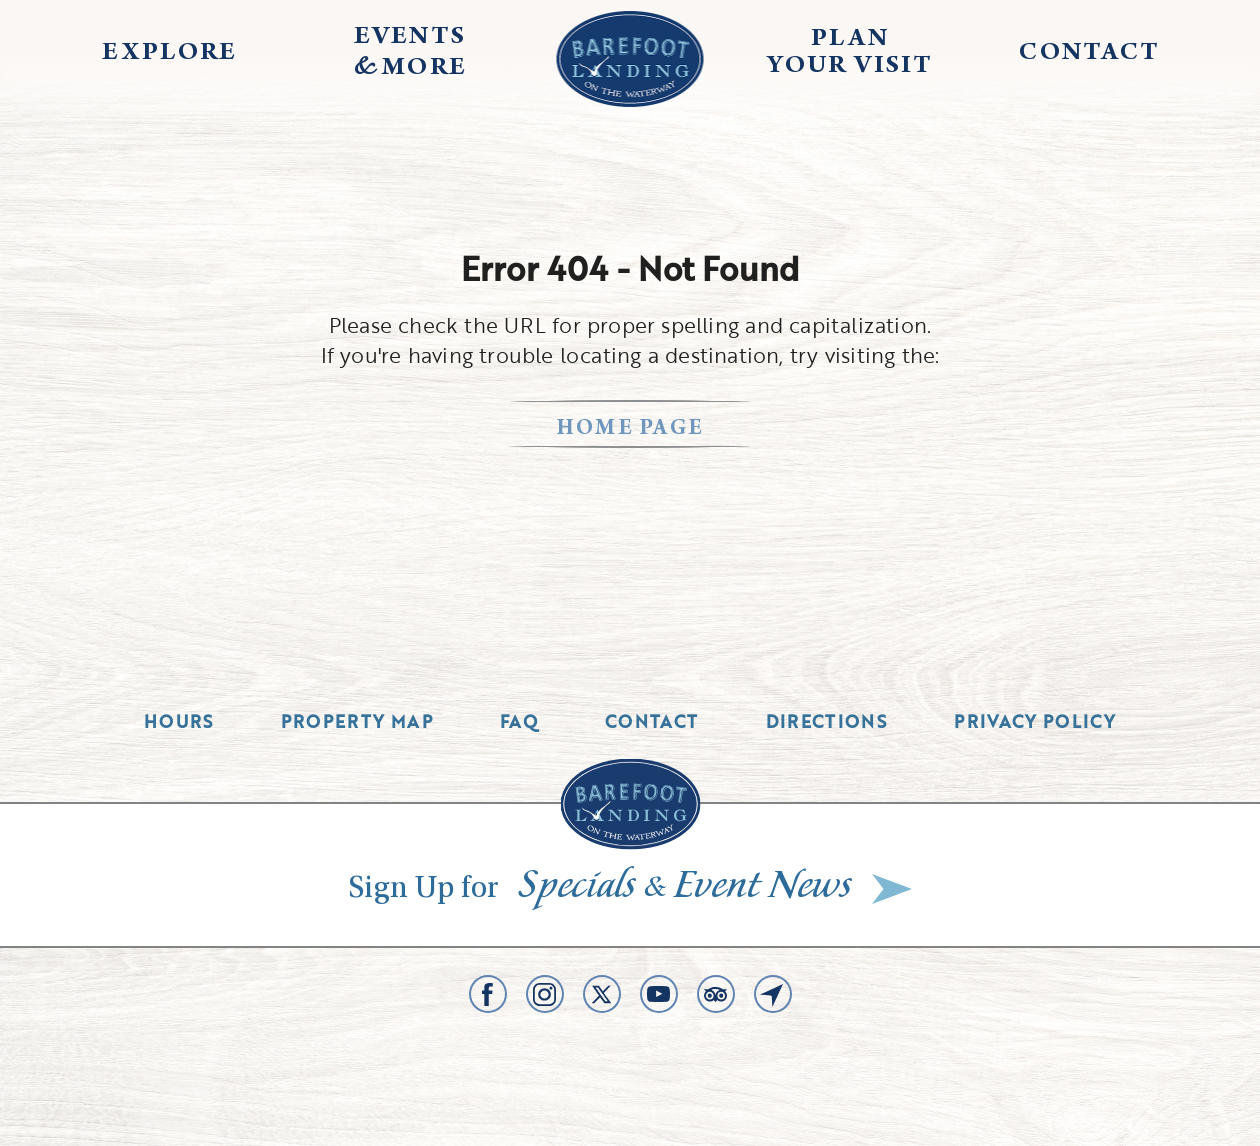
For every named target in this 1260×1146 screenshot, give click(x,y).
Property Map (357, 721)
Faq (519, 721)
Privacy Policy (1035, 721)
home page (630, 429)
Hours (179, 721)
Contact (652, 721)
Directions (827, 721)
